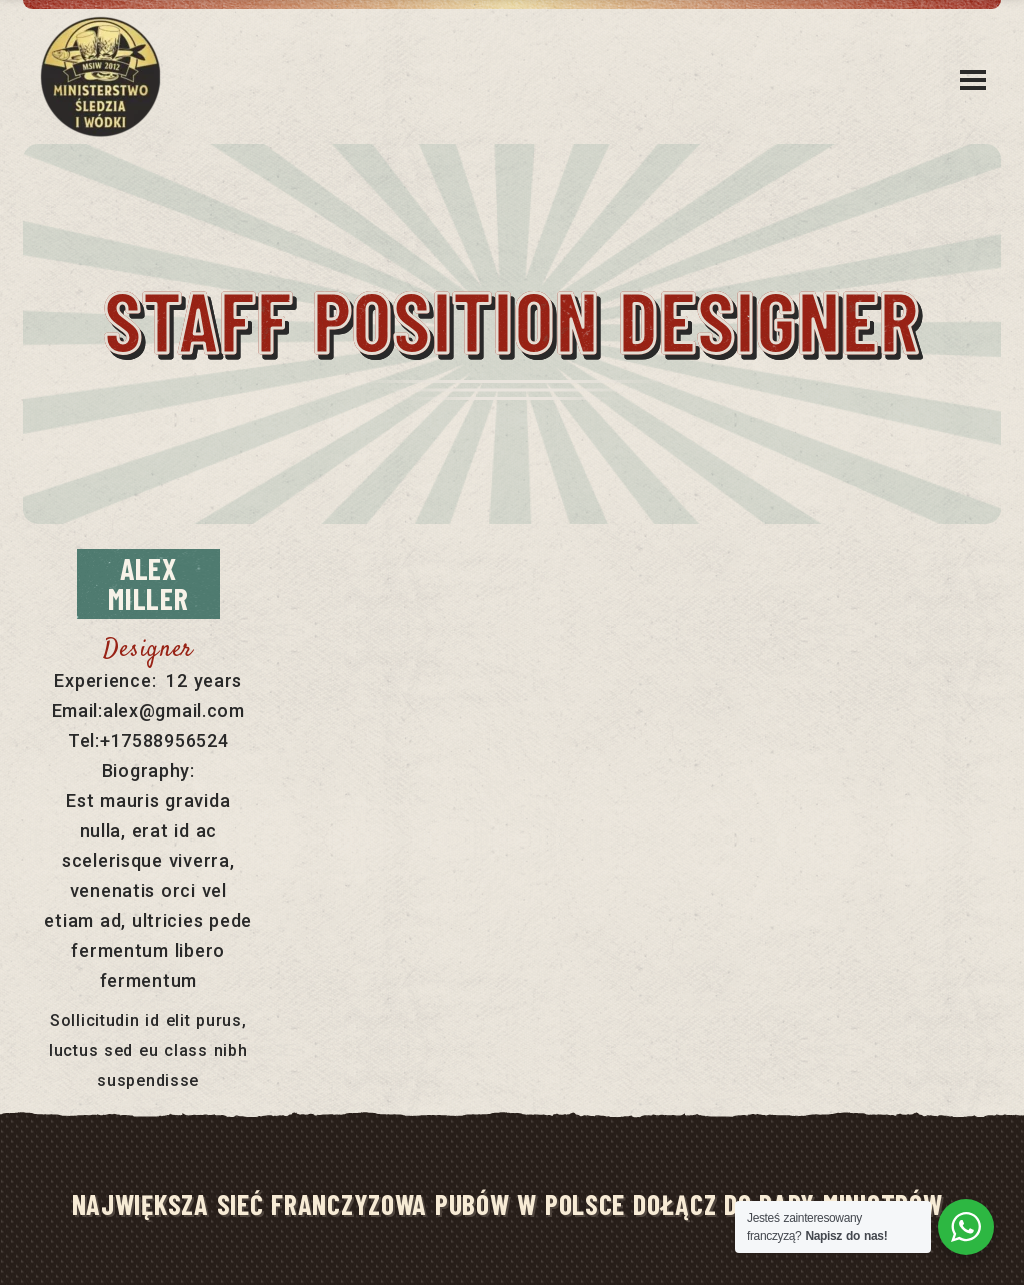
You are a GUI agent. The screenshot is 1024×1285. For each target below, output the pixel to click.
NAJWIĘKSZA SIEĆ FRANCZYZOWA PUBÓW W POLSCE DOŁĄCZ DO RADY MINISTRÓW (507, 1204)
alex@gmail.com (174, 710)
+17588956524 (164, 740)
